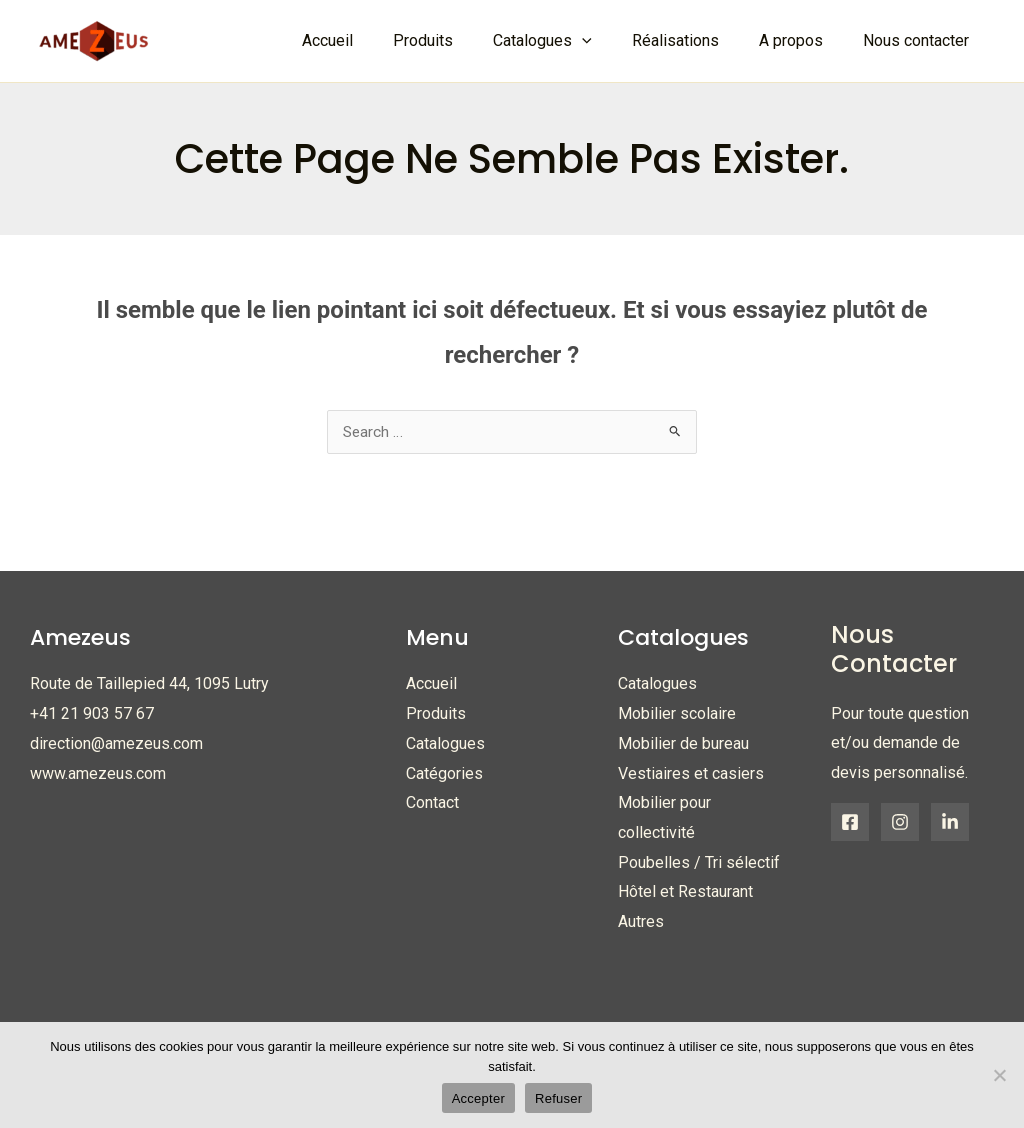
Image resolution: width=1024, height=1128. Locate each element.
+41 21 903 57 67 (92, 714)
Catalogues (445, 744)
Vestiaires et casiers (691, 774)
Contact (432, 803)
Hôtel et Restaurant (685, 892)
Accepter (478, 1098)
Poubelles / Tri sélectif (699, 863)
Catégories (444, 774)
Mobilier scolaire (677, 714)
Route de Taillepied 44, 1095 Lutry (149, 684)
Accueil (431, 684)
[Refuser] (999, 1075)
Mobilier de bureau (683, 744)
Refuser (558, 1098)
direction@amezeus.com (116, 744)
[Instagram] (900, 823)
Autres (641, 922)
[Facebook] (850, 823)
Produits (436, 714)
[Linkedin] (950, 823)
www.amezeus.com (98, 774)
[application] (610, 41)
